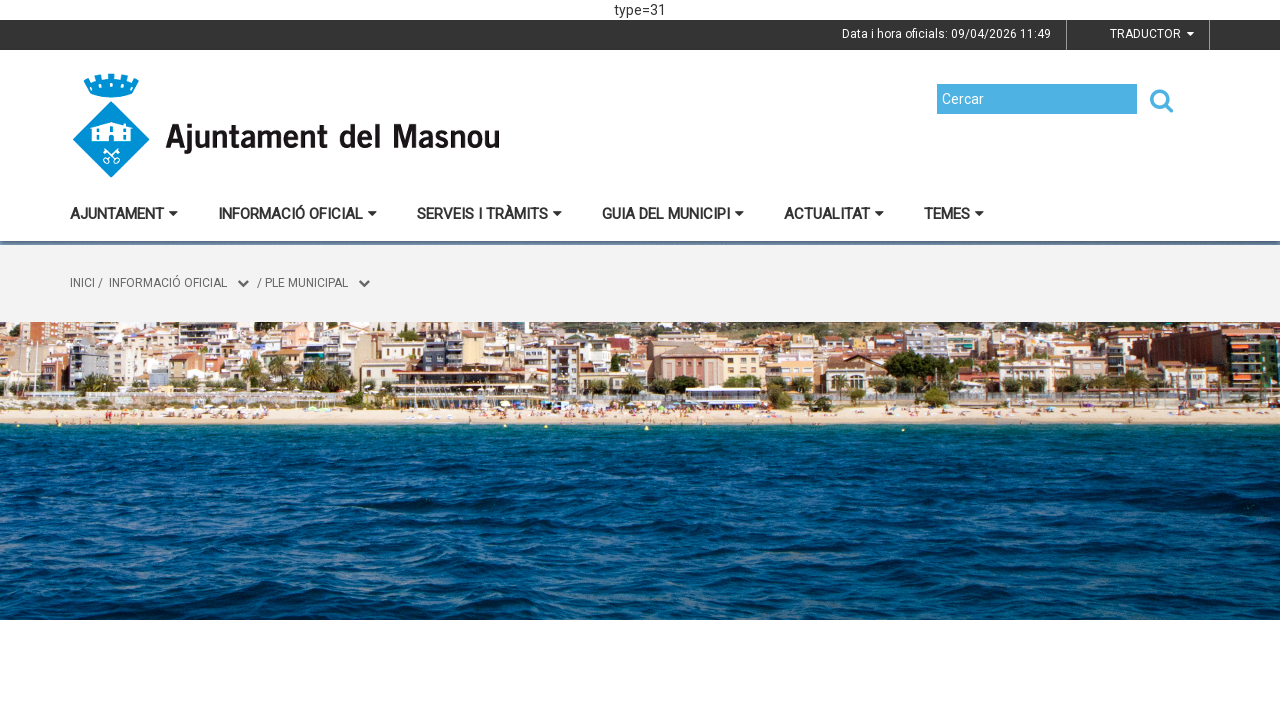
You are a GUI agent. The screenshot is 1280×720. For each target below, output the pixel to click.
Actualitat (834, 214)
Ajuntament (124, 214)
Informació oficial (297, 214)
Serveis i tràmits (489, 214)
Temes (954, 214)
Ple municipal (306, 283)
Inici (82, 283)
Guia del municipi (673, 214)
